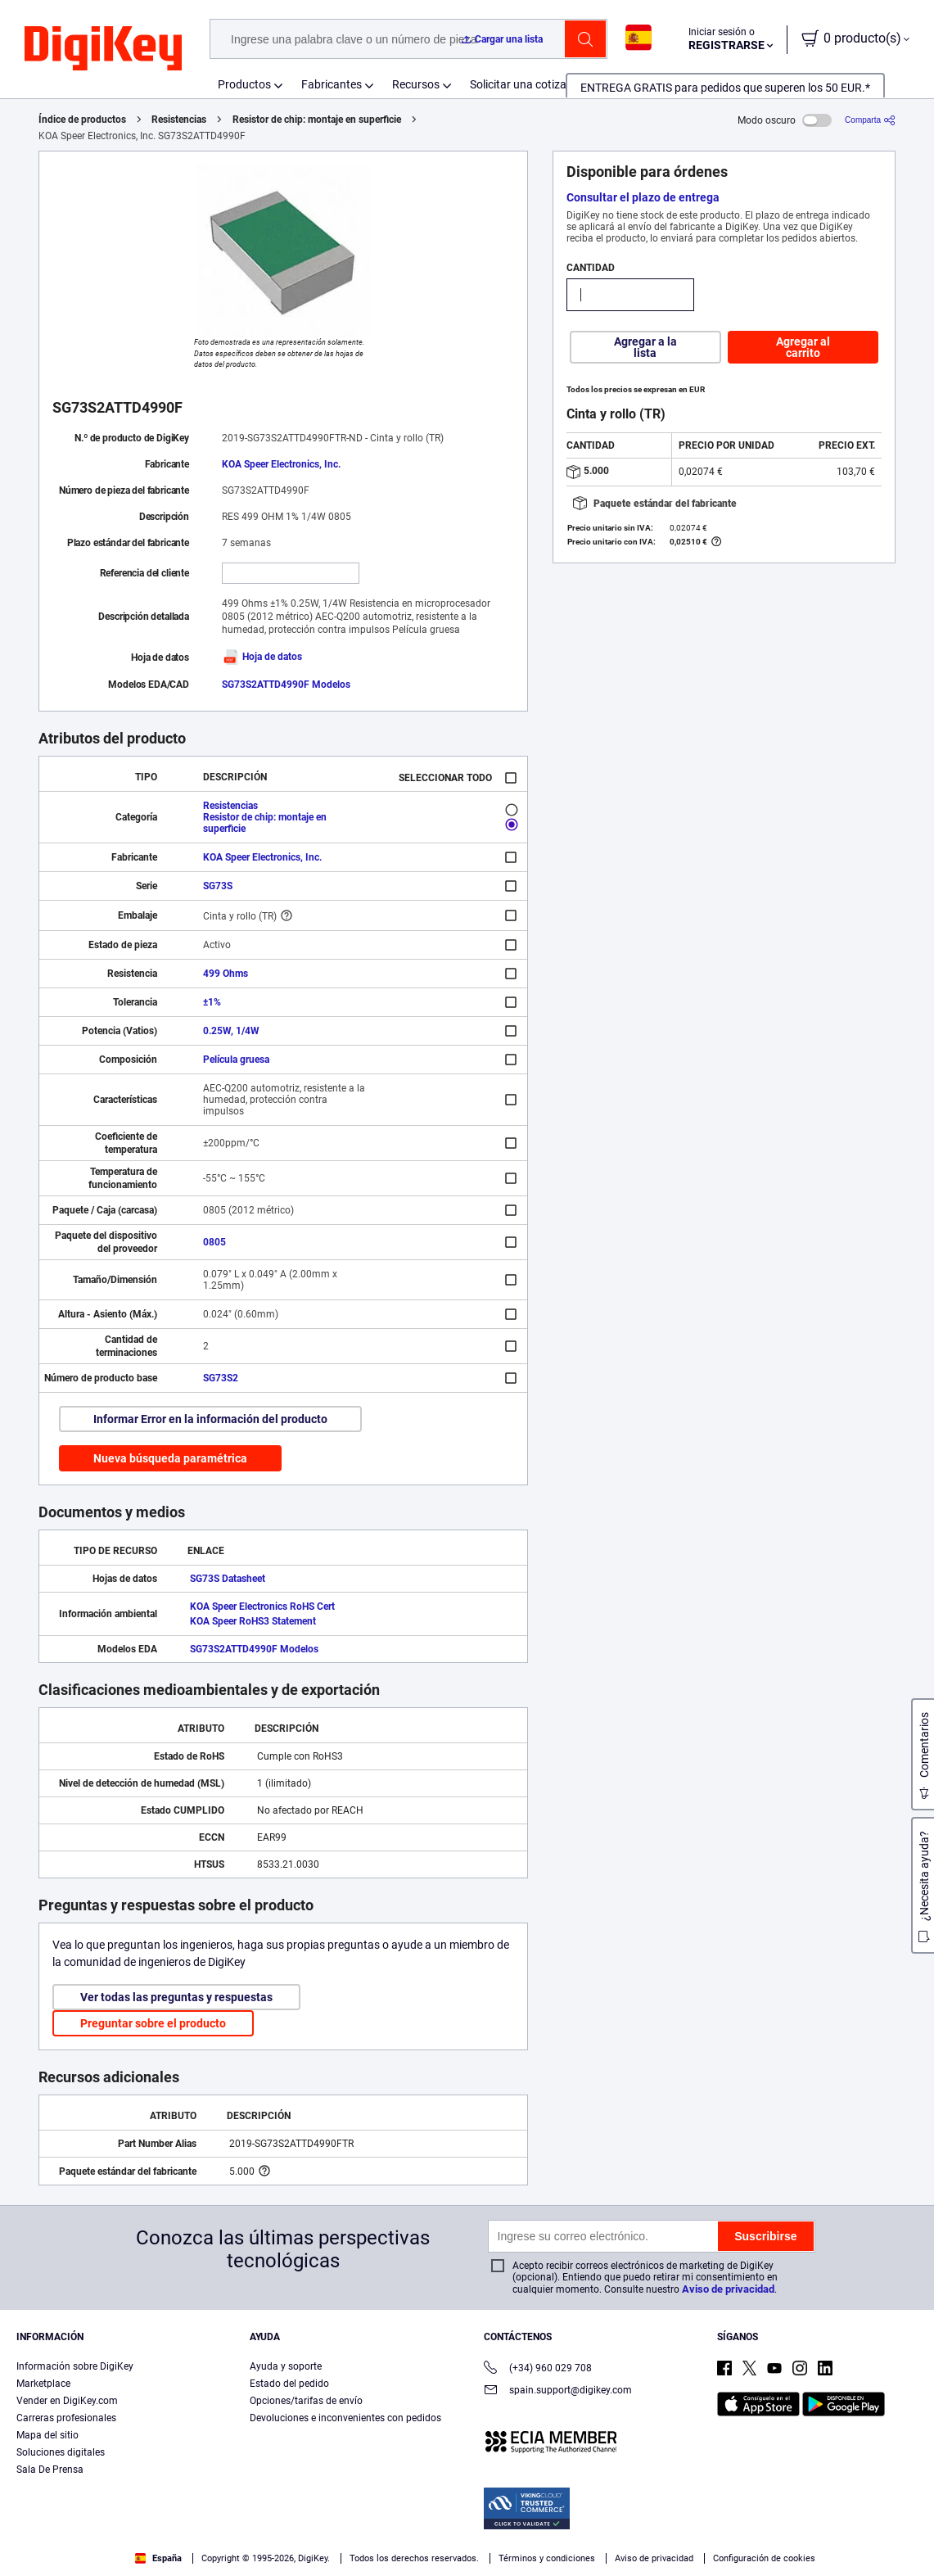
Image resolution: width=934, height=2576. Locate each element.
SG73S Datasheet (227, 1578)
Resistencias (178, 119)
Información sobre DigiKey (74, 2366)
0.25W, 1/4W (231, 1031)
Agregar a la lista (645, 347)
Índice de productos (82, 119)
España (158, 2558)
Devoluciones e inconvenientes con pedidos (345, 2418)
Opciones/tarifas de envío (306, 2401)
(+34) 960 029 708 (538, 2369)
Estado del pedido (289, 2383)
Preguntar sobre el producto (153, 2023)
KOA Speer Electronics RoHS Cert (262, 1606)
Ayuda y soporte (286, 2366)
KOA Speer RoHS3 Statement (253, 1621)
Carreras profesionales (66, 2418)
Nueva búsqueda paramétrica (170, 1458)
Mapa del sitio (47, 2435)
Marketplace (43, 2383)
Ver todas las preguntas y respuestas (176, 1997)
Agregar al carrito (803, 347)
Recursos (416, 84)
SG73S (217, 886)
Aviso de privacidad (728, 2289)
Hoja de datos (262, 656)
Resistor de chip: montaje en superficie (316, 119)
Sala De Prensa (49, 2469)
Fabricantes (331, 84)
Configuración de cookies (764, 2558)
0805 (214, 1242)
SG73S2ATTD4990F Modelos (286, 684)
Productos (244, 84)
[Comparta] (870, 120)
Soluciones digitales (60, 2452)
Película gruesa (236, 1059)
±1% (212, 1002)
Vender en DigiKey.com (67, 2401)
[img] (103, 49)
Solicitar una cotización (529, 84)
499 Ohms (225, 973)
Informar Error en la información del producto (210, 1419)
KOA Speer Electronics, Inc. (281, 464)
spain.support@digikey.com (558, 2391)
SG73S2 (220, 1378)
